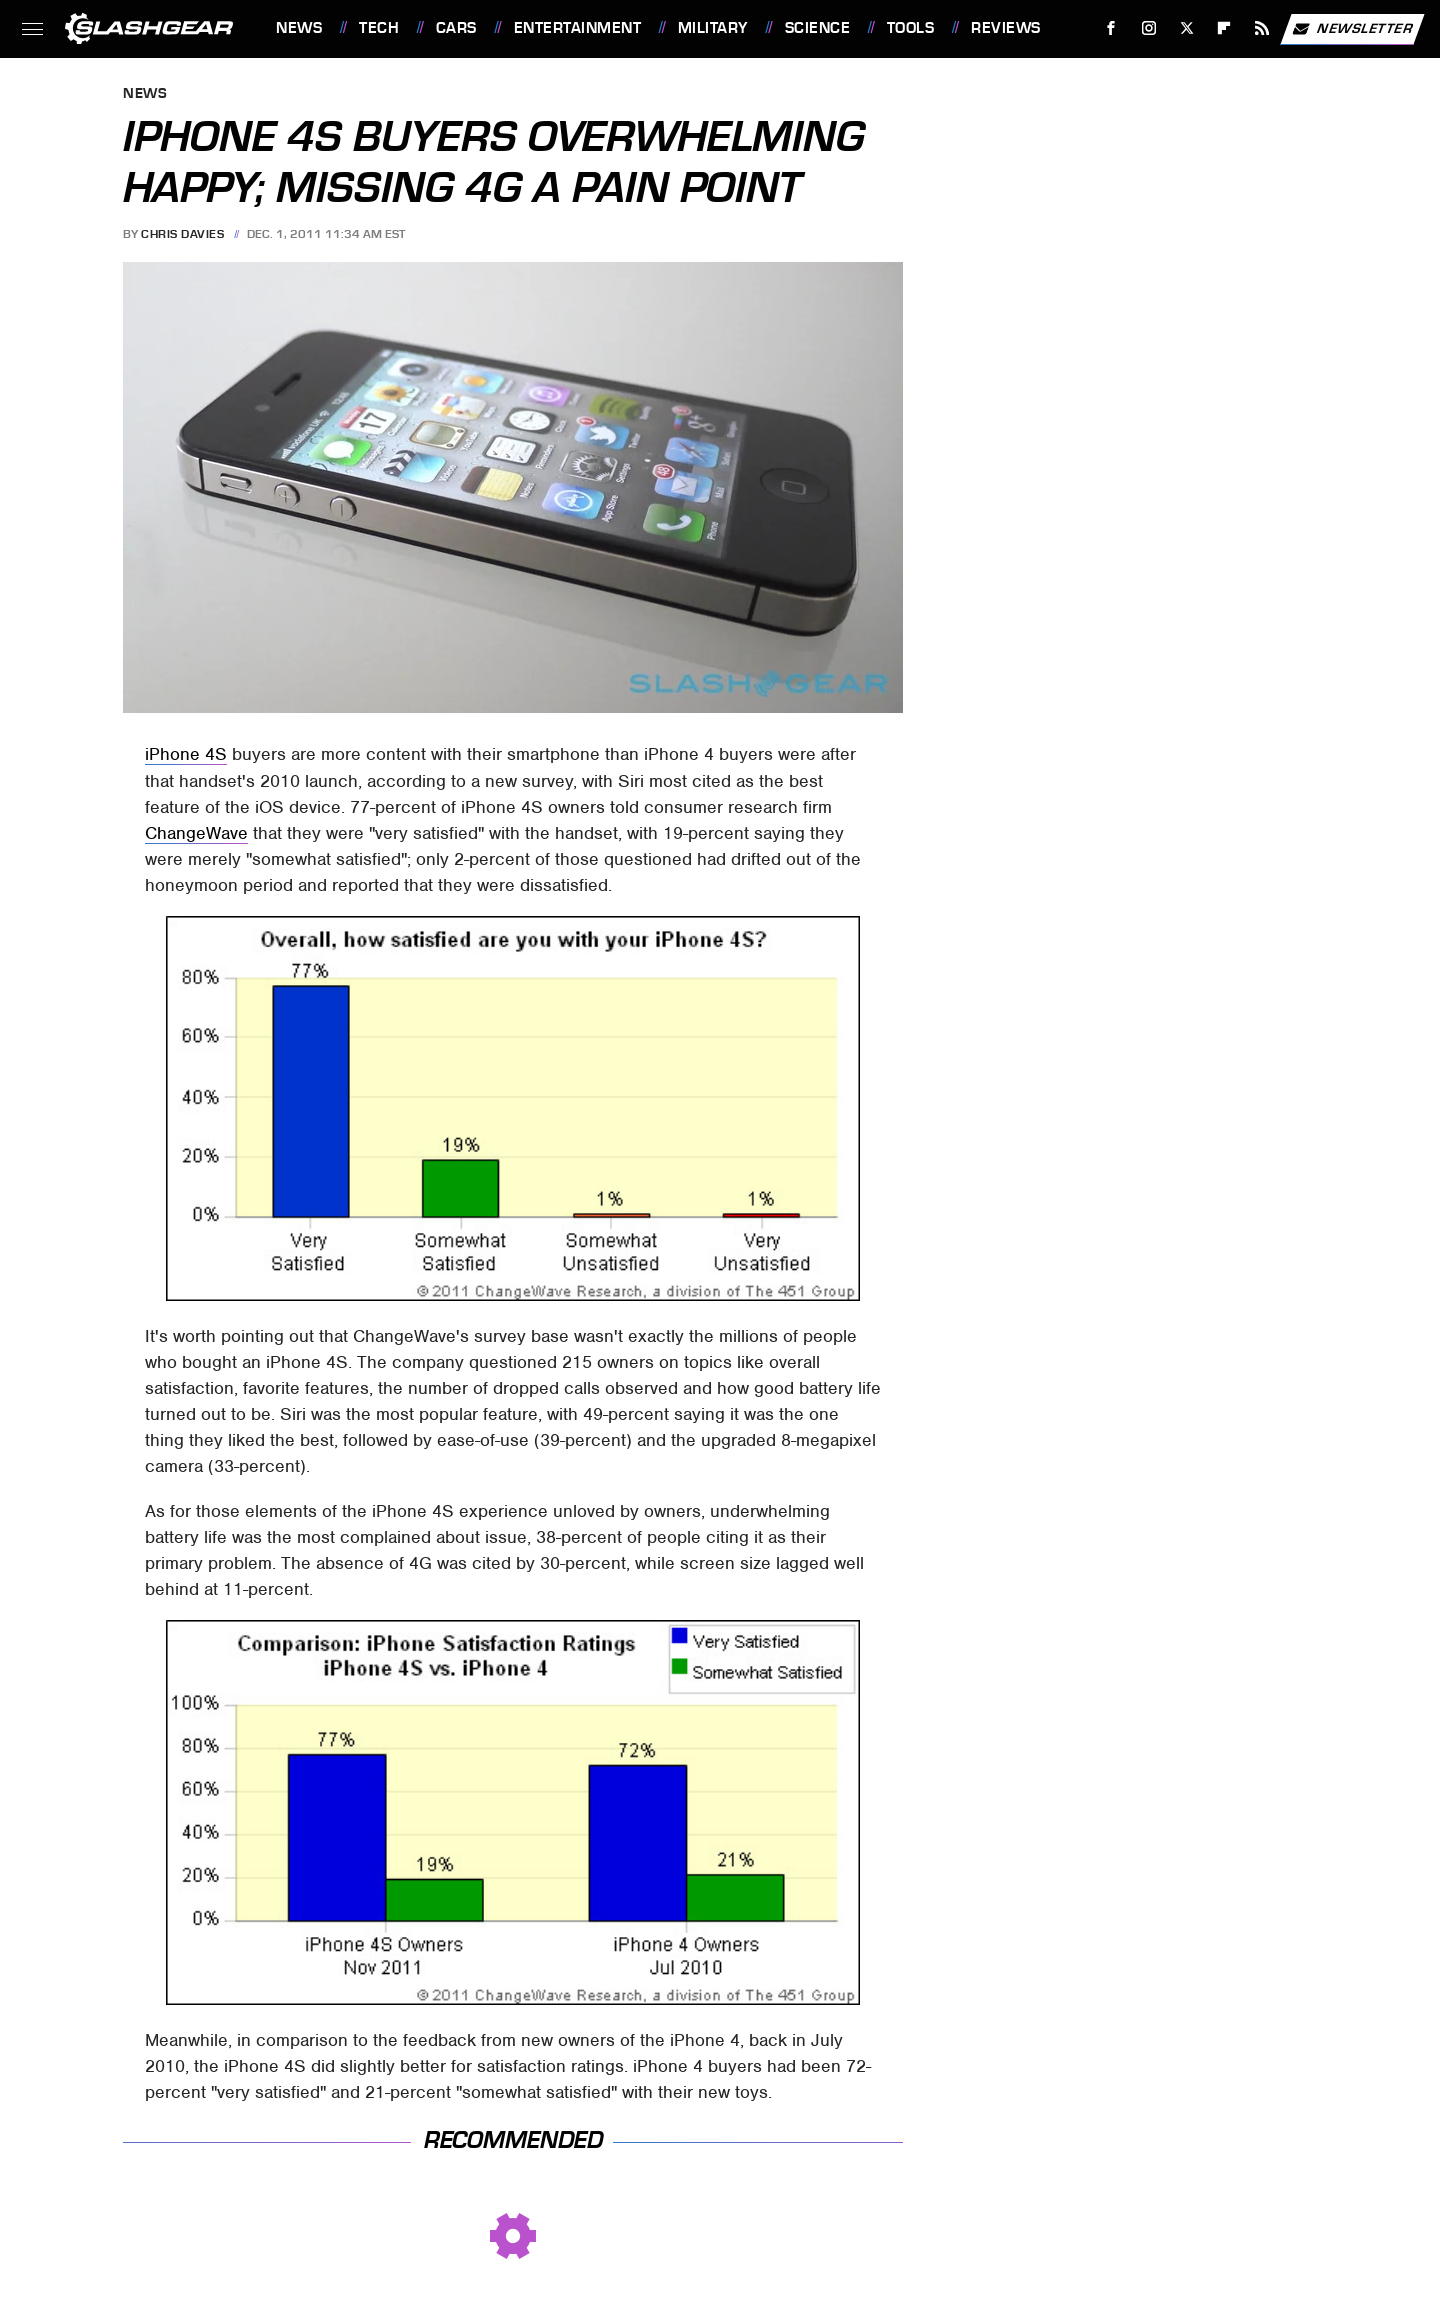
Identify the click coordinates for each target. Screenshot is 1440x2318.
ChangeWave (196, 833)
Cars (456, 28)
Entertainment (578, 28)
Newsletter (1352, 29)
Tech (379, 28)
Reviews (1006, 28)
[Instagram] (1149, 28)
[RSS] (1262, 28)
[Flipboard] (1224, 28)
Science (818, 28)
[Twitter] (1186, 28)
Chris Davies (182, 234)
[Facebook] (1111, 28)
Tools (911, 28)
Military (713, 28)
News (299, 28)
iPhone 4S (186, 754)
